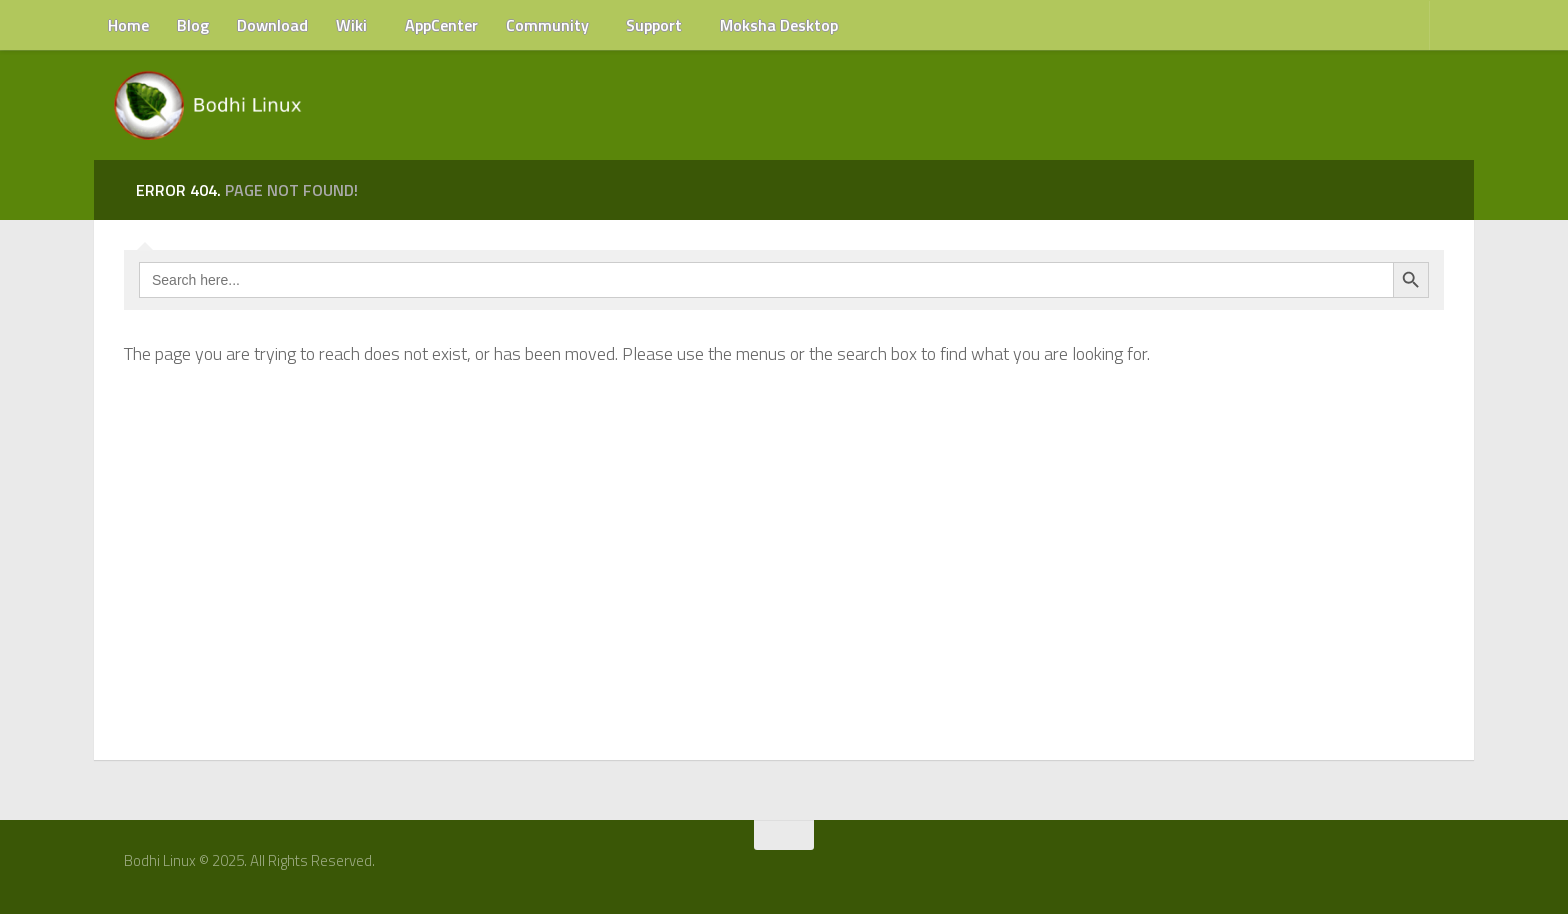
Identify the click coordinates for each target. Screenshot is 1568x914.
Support (654, 25)
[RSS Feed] (1441, 868)
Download (272, 25)
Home (128, 25)
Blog (193, 25)
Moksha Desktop (779, 25)
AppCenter (441, 25)
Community (547, 25)
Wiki (351, 25)
